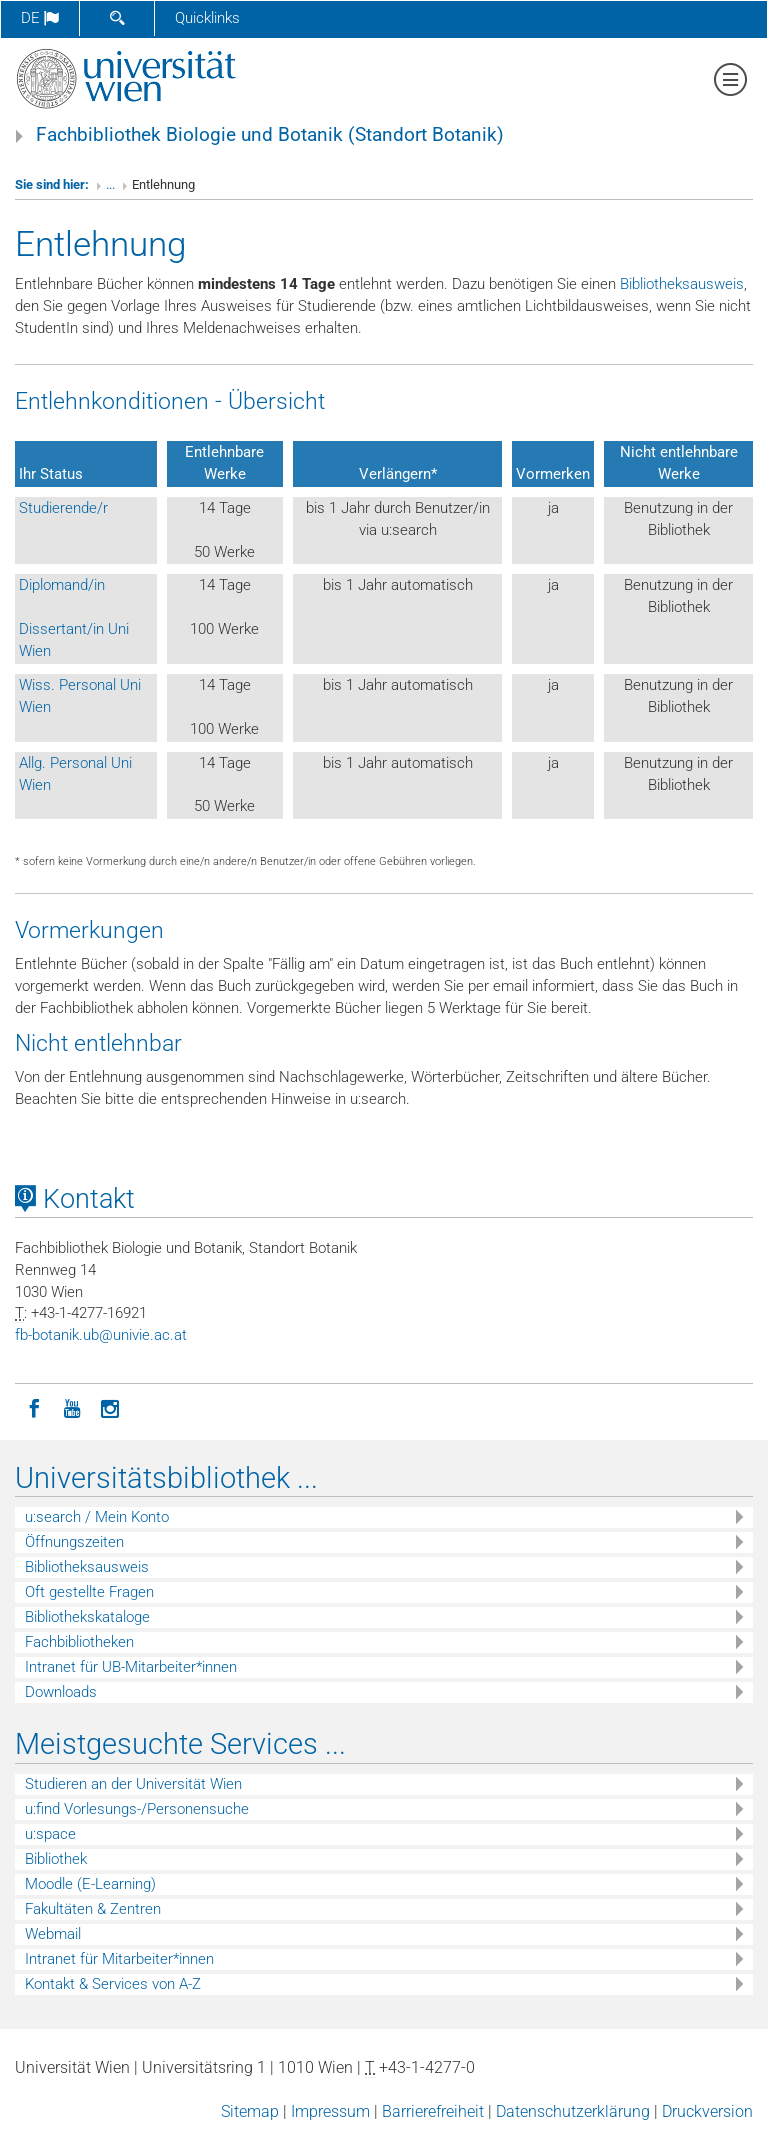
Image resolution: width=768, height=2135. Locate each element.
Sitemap (250, 2111)
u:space (50, 1834)
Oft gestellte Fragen (89, 1592)
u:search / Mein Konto (97, 1517)
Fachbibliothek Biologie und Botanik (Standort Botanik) (270, 135)
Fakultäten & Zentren (93, 1909)
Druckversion (707, 2111)
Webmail (53, 1934)
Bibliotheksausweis (682, 284)
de (40, 18)
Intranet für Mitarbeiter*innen (119, 1959)
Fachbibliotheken (79, 1642)
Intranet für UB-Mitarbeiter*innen (131, 1667)
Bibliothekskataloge (87, 1617)
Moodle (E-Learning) (90, 1884)
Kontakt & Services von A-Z (113, 1984)
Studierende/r (63, 508)
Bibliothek (56, 1859)
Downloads (61, 1692)
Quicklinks (207, 18)
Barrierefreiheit (433, 2111)
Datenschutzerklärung (573, 2111)
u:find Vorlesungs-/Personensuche (137, 1809)
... (110, 184)
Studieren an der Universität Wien (133, 1784)
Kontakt (75, 1199)
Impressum (330, 2111)
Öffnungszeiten (74, 1542)
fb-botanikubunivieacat (101, 1335)
